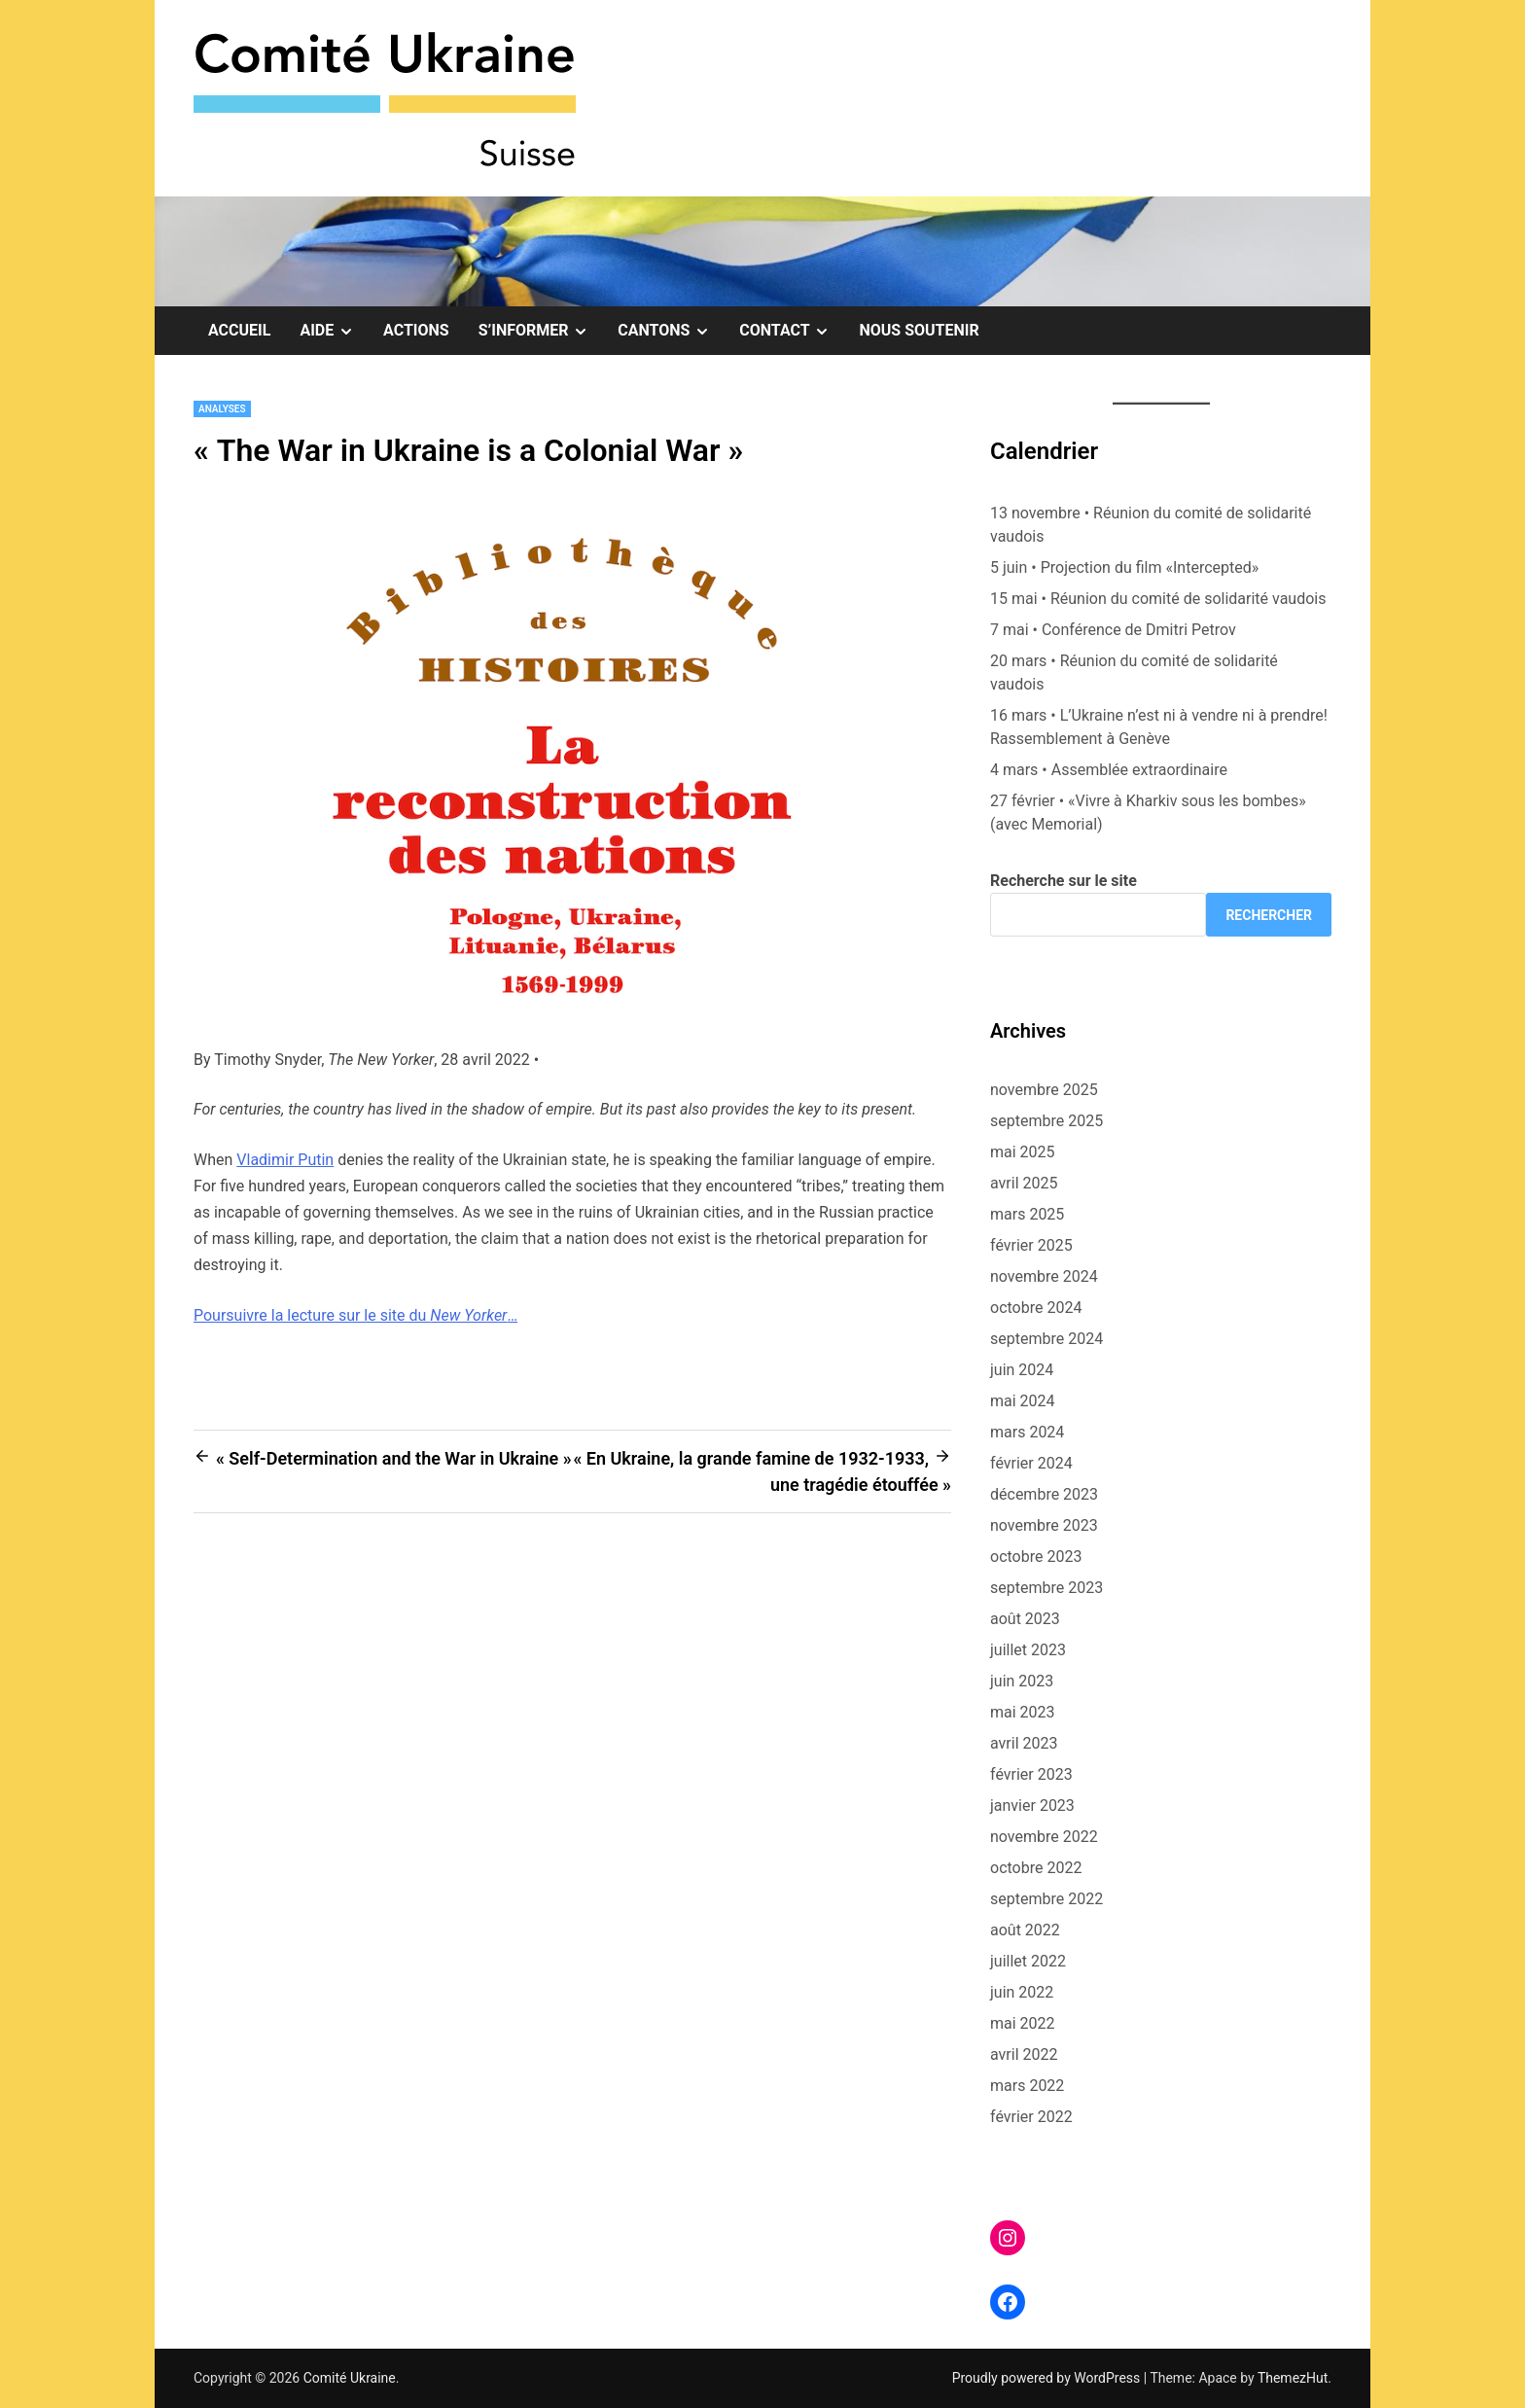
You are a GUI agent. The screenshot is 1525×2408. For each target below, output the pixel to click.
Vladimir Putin (285, 1160)
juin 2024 (1021, 1370)
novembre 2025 (1044, 1089)
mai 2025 (1022, 1152)
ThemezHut (1293, 2378)
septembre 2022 (1046, 1899)
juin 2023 (1021, 1681)
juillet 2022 (1028, 1961)
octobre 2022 (1036, 1868)
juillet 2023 (1028, 1650)
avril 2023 (1023, 1743)
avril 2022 (1023, 2054)
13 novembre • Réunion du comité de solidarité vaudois (1150, 525)
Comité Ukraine (349, 2378)
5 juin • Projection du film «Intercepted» (1124, 567)
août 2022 (1025, 1930)
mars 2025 (1027, 1214)
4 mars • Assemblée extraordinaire (1108, 770)
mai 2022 (1022, 2023)
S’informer (541, 330)
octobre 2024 (1036, 1307)
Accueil (239, 330)
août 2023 (1025, 1619)
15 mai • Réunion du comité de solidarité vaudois (1158, 598)
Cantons (671, 330)
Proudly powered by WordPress (1048, 2378)
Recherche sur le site (1063, 880)
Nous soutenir (918, 330)
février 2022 (1031, 2116)
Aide (334, 330)
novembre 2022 (1044, 1836)
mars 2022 (1027, 2085)
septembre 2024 (1046, 1338)
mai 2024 (1022, 1401)
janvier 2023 (1032, 1805)
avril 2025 (1023, 1183)
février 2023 (1031, 1774)
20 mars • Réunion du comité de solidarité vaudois (1134, 672)
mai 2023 (1022, 1712)
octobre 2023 (1036, 1556)
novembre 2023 (1044, 1525)
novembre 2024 (1044, 1276)
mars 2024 (1027, 1432)
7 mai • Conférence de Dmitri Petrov (1113, 629)
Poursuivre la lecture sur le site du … (355, 1315)
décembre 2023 (1044, 1494)
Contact (791, 330)
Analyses (222, 409)
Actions (416, 330)
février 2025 (1031, 1245)
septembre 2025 (1046, 1121)
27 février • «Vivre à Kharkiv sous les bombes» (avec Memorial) (1148, 812)
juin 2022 (1021, 1992)
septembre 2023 (1046, 1587)
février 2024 (1031, 1463)
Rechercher (1268, 915)
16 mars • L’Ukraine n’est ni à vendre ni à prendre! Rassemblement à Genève (1159, 727)
